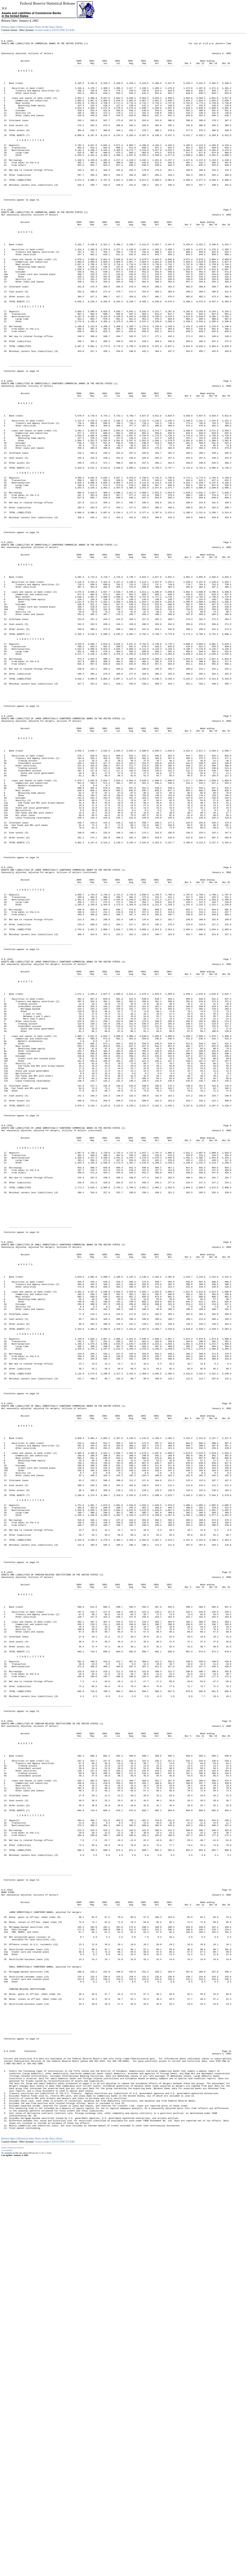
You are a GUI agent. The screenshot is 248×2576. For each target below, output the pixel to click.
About (59, 26)
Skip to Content (4, 18)
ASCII (54, 30)
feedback (43, 2571)
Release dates (8, 26)
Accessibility (7, 2568)
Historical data (25, 26)
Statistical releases (16, 2566)
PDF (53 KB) (67, 30)
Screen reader (42, 30)
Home (4, 2566)
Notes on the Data (44, 26)
